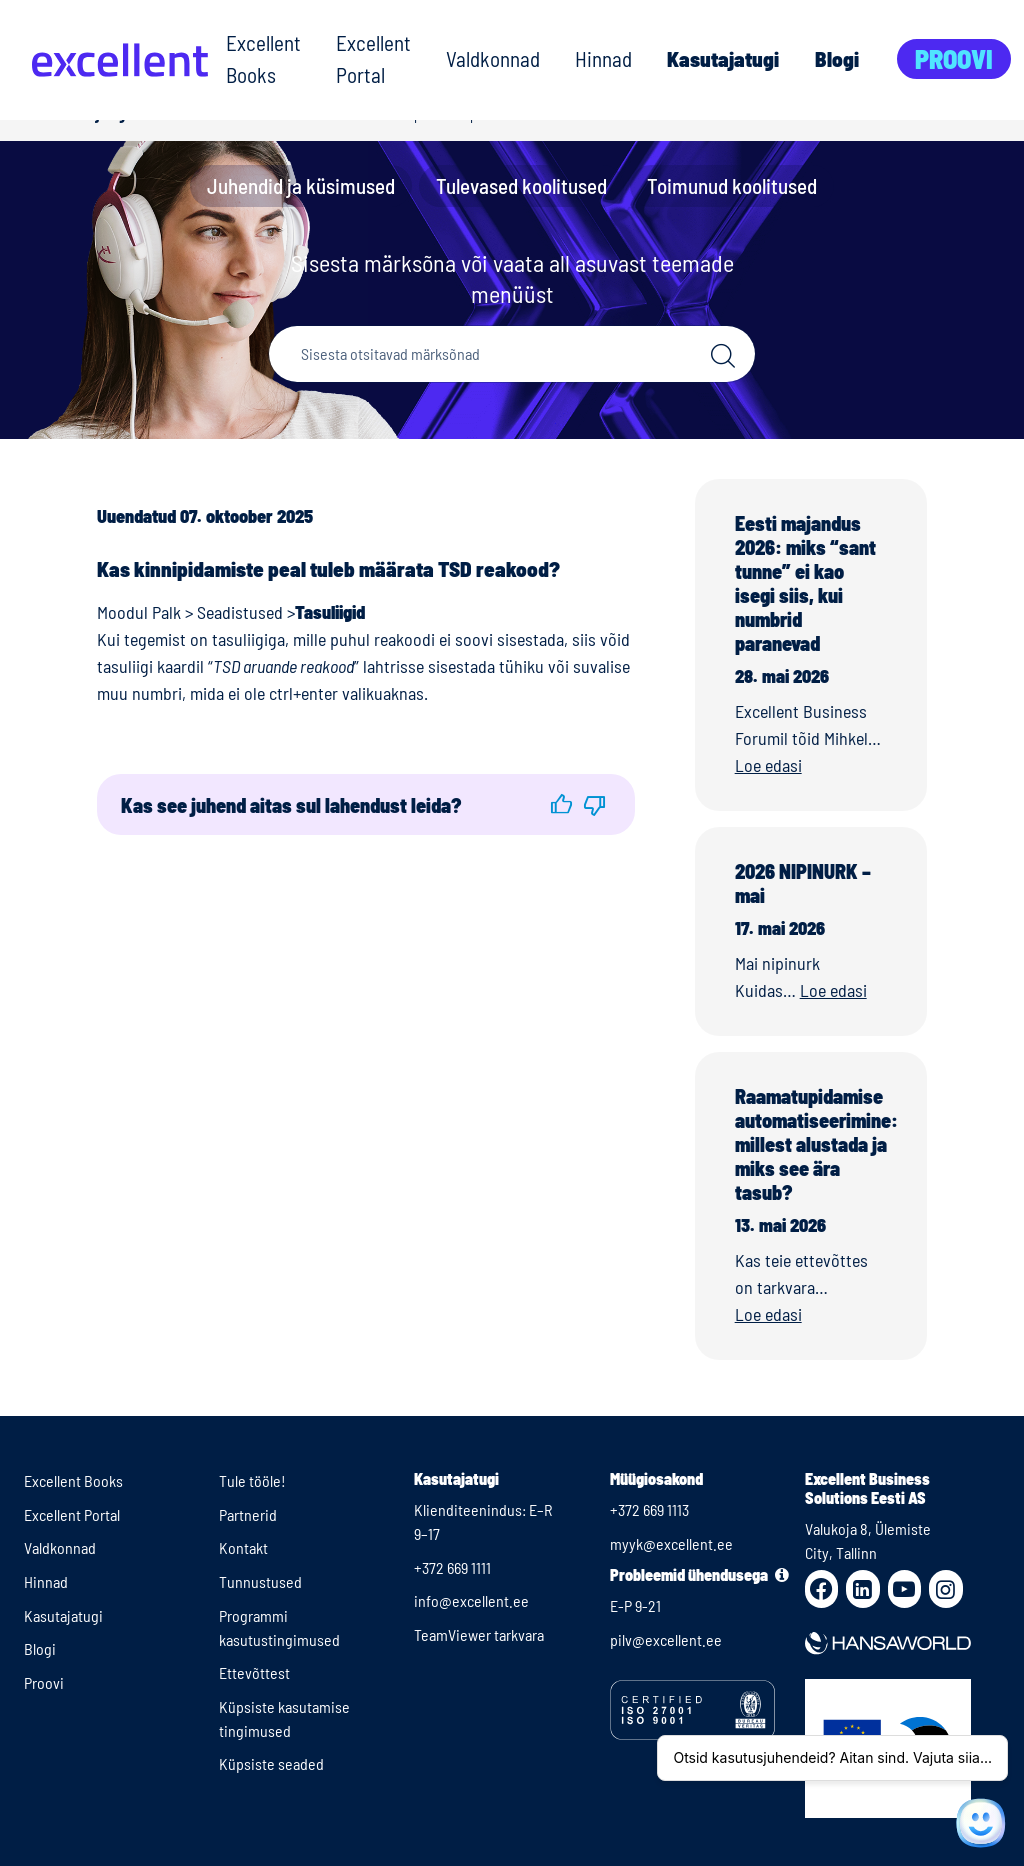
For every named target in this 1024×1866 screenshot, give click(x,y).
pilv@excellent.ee (666, 1639)
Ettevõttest (254, 1672)
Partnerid (248, 1514)
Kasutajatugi (723, 58)
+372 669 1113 (649, 1509)
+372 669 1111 (452, 1567)
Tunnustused (260, 1581)
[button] (561, 804)
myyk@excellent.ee (671, 1543)
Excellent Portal (373, 58)
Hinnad (603, 58)
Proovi (954, 58)
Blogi (837, 58)
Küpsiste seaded (271, 1763)
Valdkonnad (493, 58)
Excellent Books (263, 58)
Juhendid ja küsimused (301, 185)
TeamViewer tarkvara (479, 1634)
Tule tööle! (252, 1480)
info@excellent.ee (471, 1600)
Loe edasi (768, 765)
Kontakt (243, 1547)
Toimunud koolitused (732, 185)
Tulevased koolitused (521, 185)
